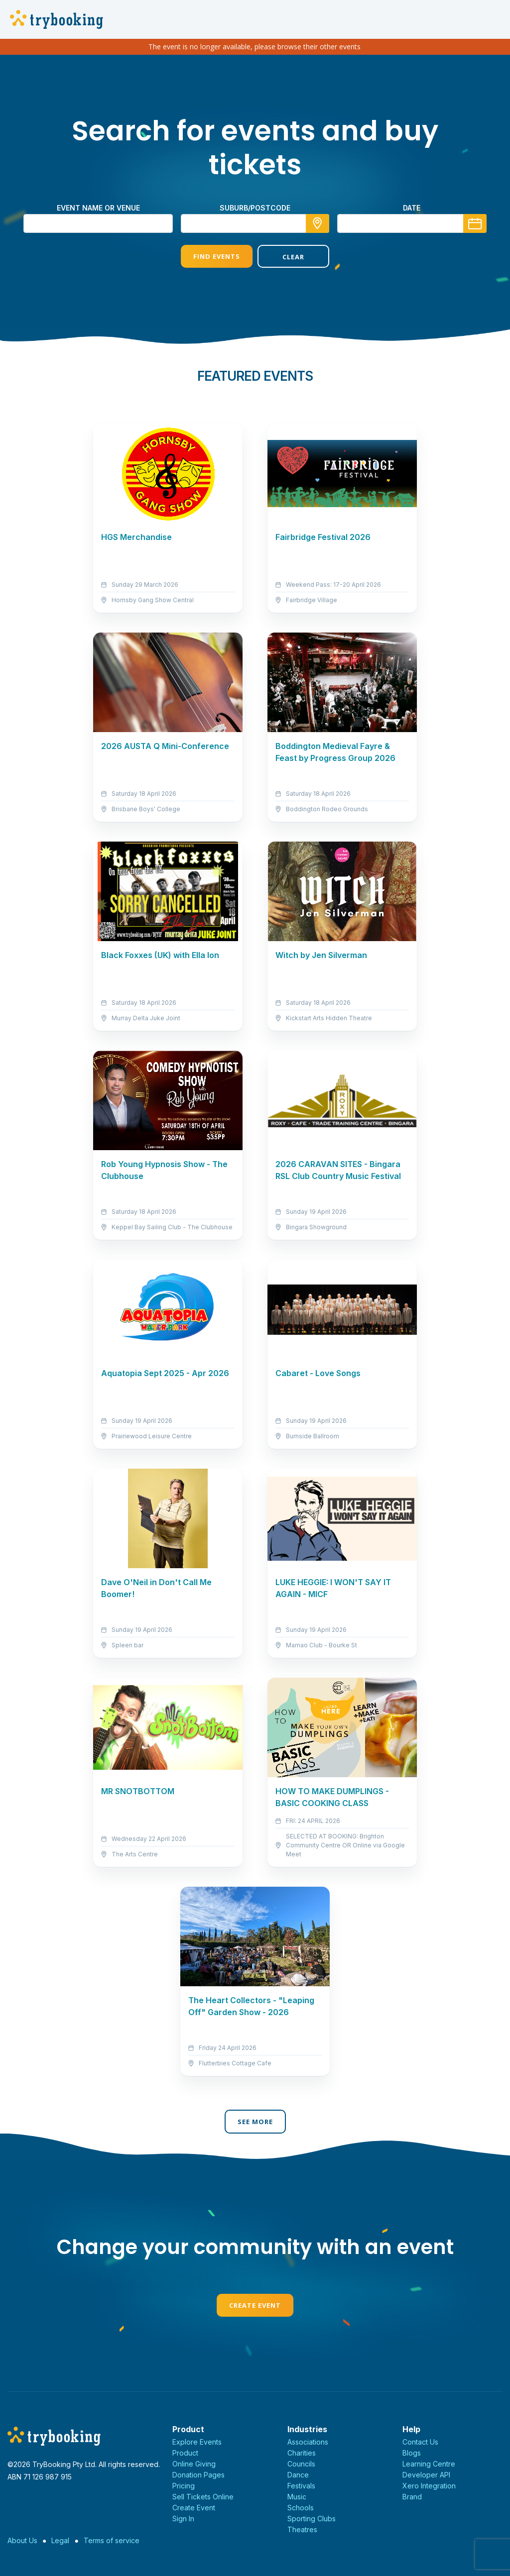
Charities (301, 2453)
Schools (300, 2507)
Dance (298, 2474)
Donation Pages (198, 2474)
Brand (412, 2496)
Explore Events (197, 2442)
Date (411, 208)
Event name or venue (98, 208)
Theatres (302, 2529)
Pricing (183, 2485)
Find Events (216, 256)
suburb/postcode (255, 208)
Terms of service (111, 2540)
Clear (293, 256)
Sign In (183, 2518)
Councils (301, 2464)
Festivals (301, 2485)
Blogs (411, 2453)
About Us (22, 2540)
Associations (307, 2442)
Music (296, 2496)
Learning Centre (428, 2464)
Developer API (426, 2474)
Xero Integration (429, 2485)
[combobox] (255, 223)
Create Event (255, 2305)
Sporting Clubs (311, 2518)
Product (185, 2453)
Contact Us (420, 2442)
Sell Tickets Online (203, 2496)
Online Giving (194, 2464)
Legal (60, 2540)
